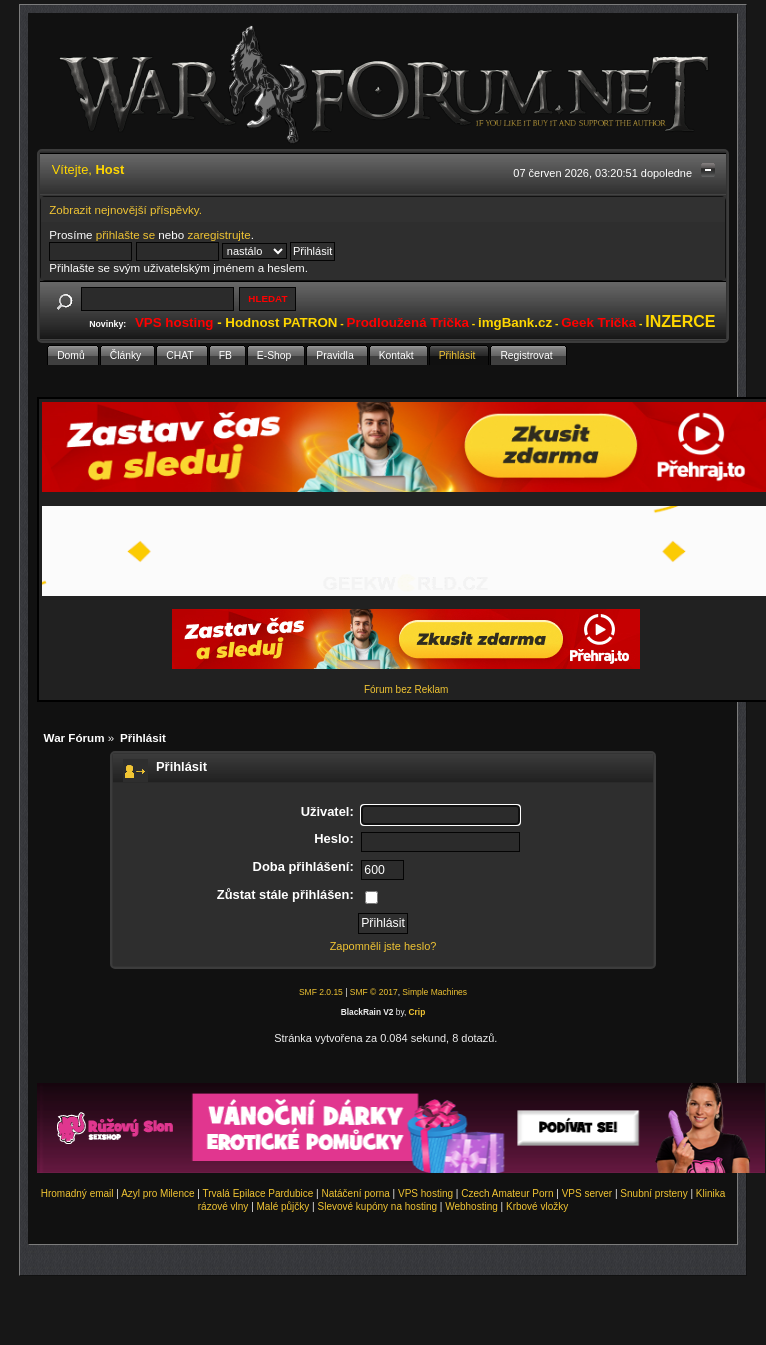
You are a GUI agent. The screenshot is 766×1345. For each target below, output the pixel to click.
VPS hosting (425, 1193)
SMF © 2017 (374, 992)
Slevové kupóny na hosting (377, 1206)
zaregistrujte (218, 234)
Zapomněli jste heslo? (383, 946)
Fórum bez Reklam (406, 689)
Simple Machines (434, 992)
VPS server (587, 1193)
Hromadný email (77, 1193)
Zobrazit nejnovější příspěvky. (125, 209)
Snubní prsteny (653, 1193)
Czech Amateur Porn (507, 1193)
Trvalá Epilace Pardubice (258, 1193)
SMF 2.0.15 (321, 992)
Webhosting (471, 1206)
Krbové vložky (537, 1206)
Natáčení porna (355, 1193)
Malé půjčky (283, 1206)
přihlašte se (125, 234)
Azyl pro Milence (157, 1193)
